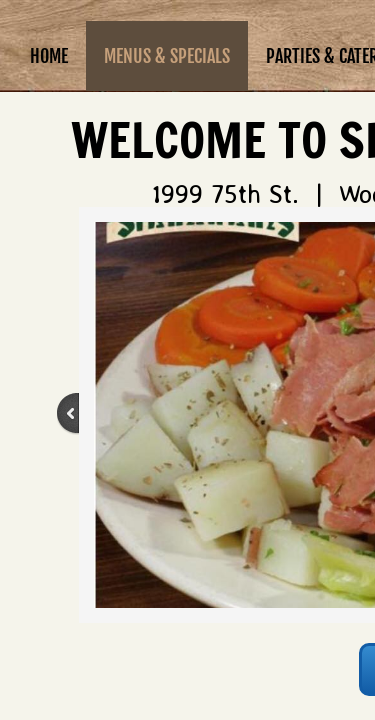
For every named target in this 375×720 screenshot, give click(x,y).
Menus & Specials (167, 56)
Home (49, 56)
